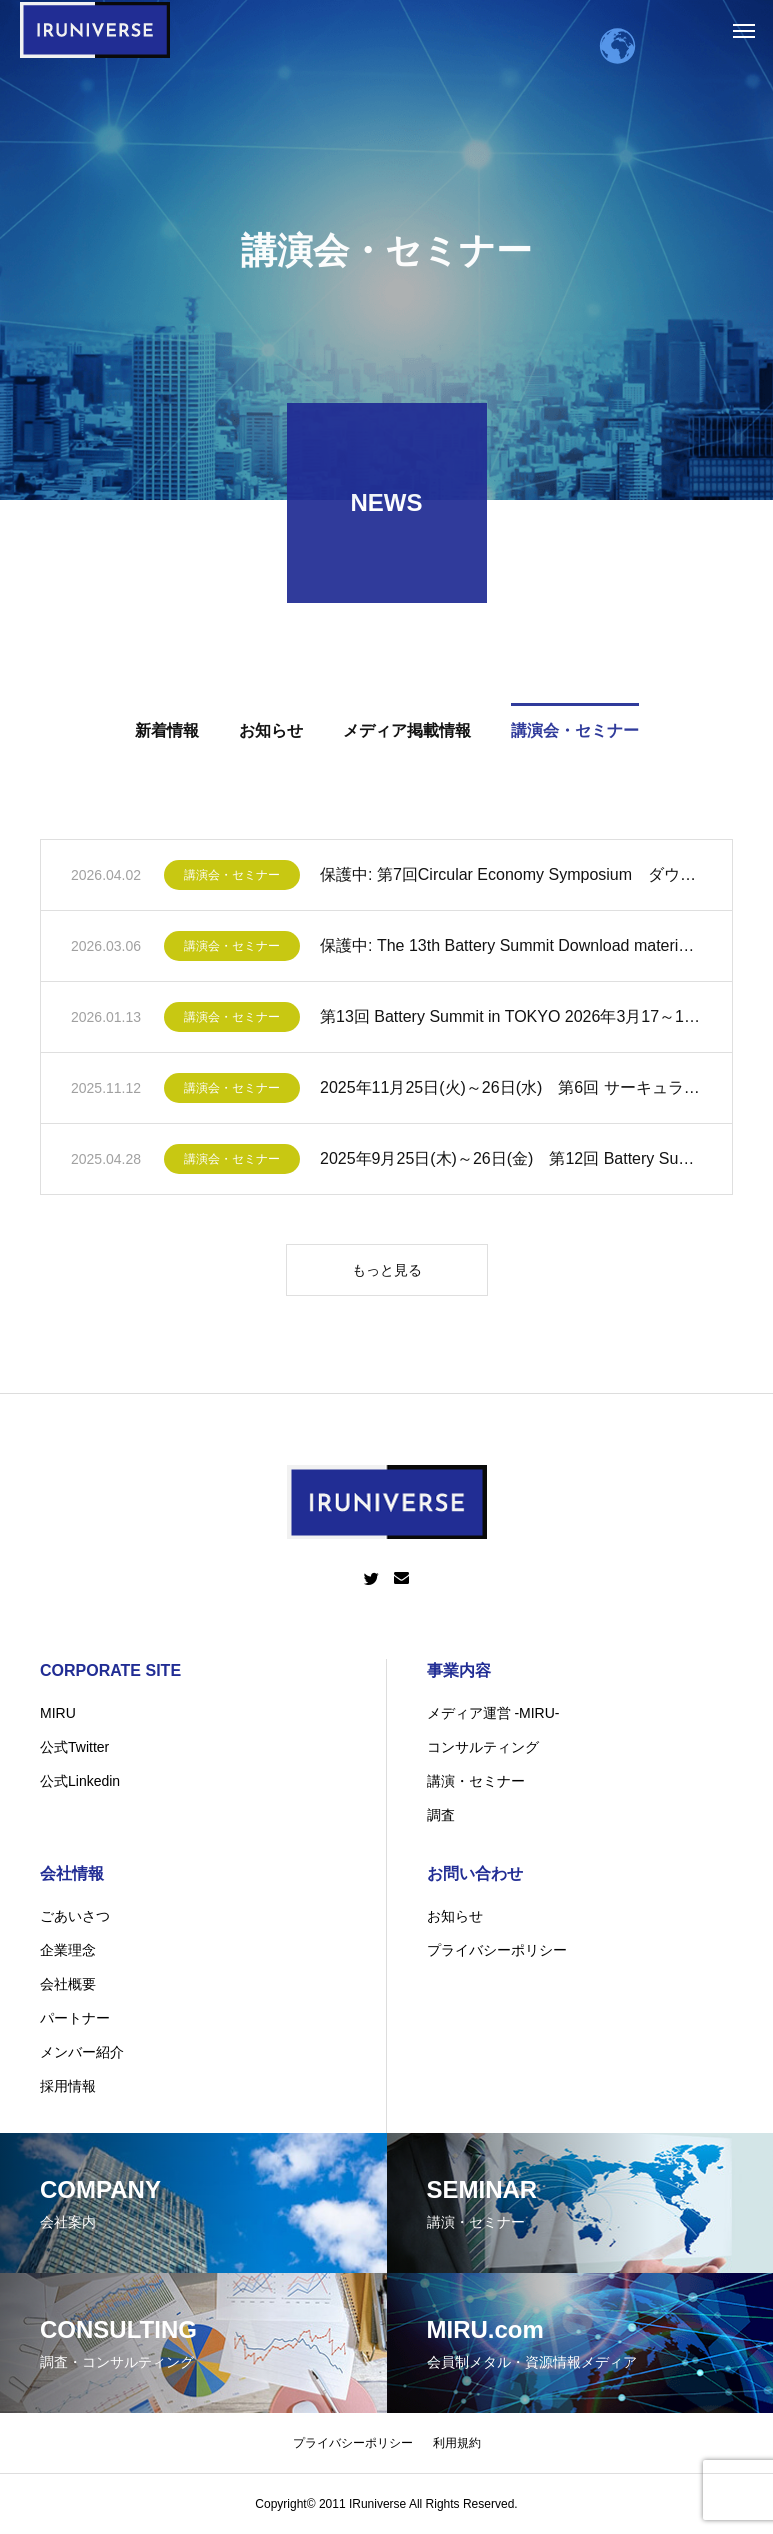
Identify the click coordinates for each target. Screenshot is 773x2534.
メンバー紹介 (82, 2052)
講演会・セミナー (232, 879)
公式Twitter (74, 1747)
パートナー (75, 2018)
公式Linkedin (80, 1781)
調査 (441, 1815)
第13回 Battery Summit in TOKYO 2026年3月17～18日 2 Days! (511, 1020)
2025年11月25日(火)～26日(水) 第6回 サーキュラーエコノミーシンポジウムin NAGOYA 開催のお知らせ (511, 1091)
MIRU (58, 1713)
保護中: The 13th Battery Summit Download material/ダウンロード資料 (511, 949)
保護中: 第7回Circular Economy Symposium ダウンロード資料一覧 (511, 878)
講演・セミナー (476, 1781)
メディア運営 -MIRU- (493, 1713)
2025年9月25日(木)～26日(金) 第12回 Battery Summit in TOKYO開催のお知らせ (511, 1162)
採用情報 (68, 2086)
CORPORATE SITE (110, 1670)
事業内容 (459, 1670)
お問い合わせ (475, 1873)
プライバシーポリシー (497, 1950)
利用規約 (457, 2443)
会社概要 (68, 1984)
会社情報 (72, 1873)
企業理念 (68, 1950)
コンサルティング (483, 1747)
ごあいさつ (75, 1916)
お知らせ (455, 1916)
